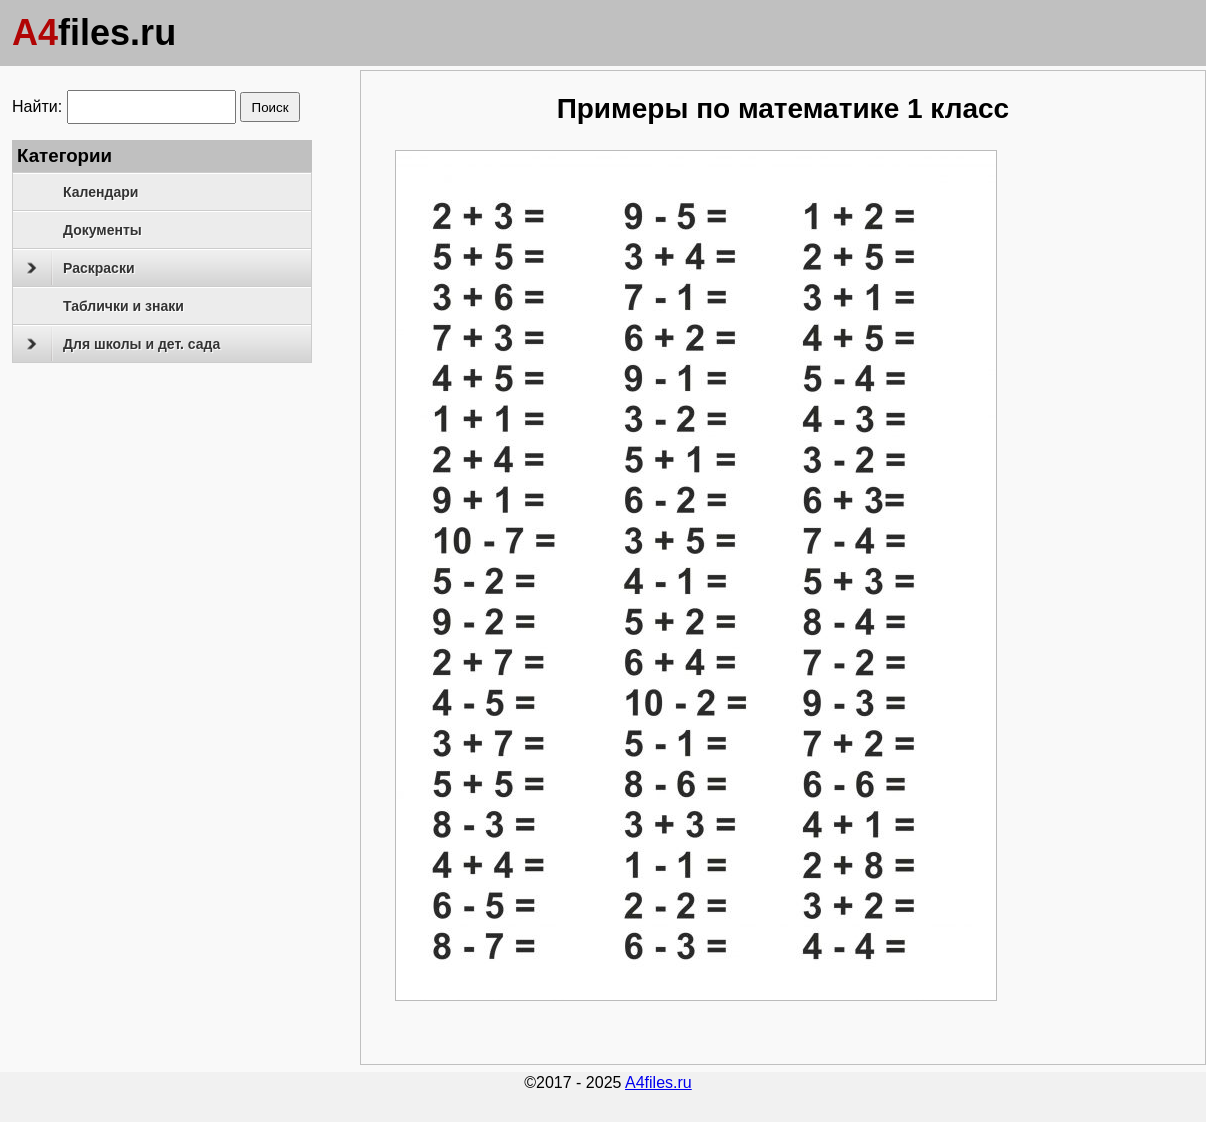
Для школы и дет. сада (123, 344)
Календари (100, 192)
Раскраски (80, 268)
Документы (102, 230)
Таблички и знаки (123, 306)
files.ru (94, 32)
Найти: (37, 106)
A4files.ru (658, 1082)
